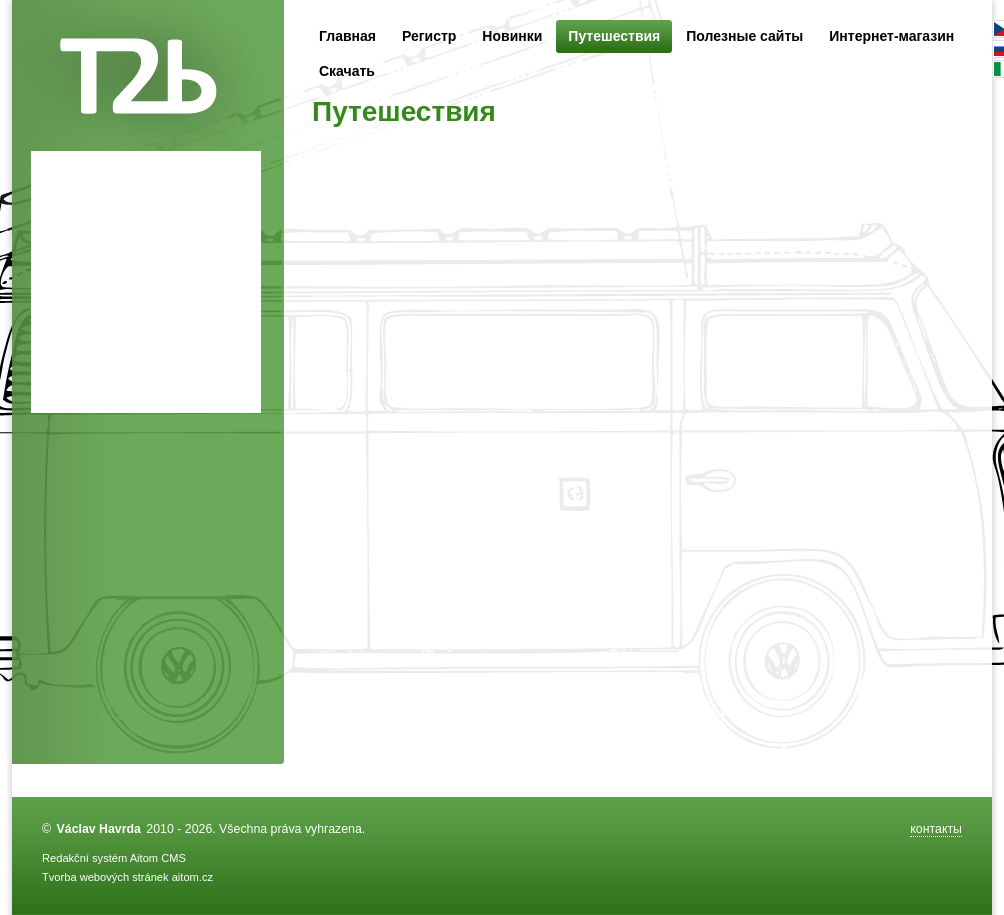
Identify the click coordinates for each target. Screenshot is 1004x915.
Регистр (429, 36)
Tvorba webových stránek (105, 877)
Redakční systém (84, 858)
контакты (936, 829)
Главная (347, 36)
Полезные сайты (744, 36)
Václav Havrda (99, 829)
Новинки (512, 36)
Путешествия (614, 36)
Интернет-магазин (891, 36)
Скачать (347, 71)
